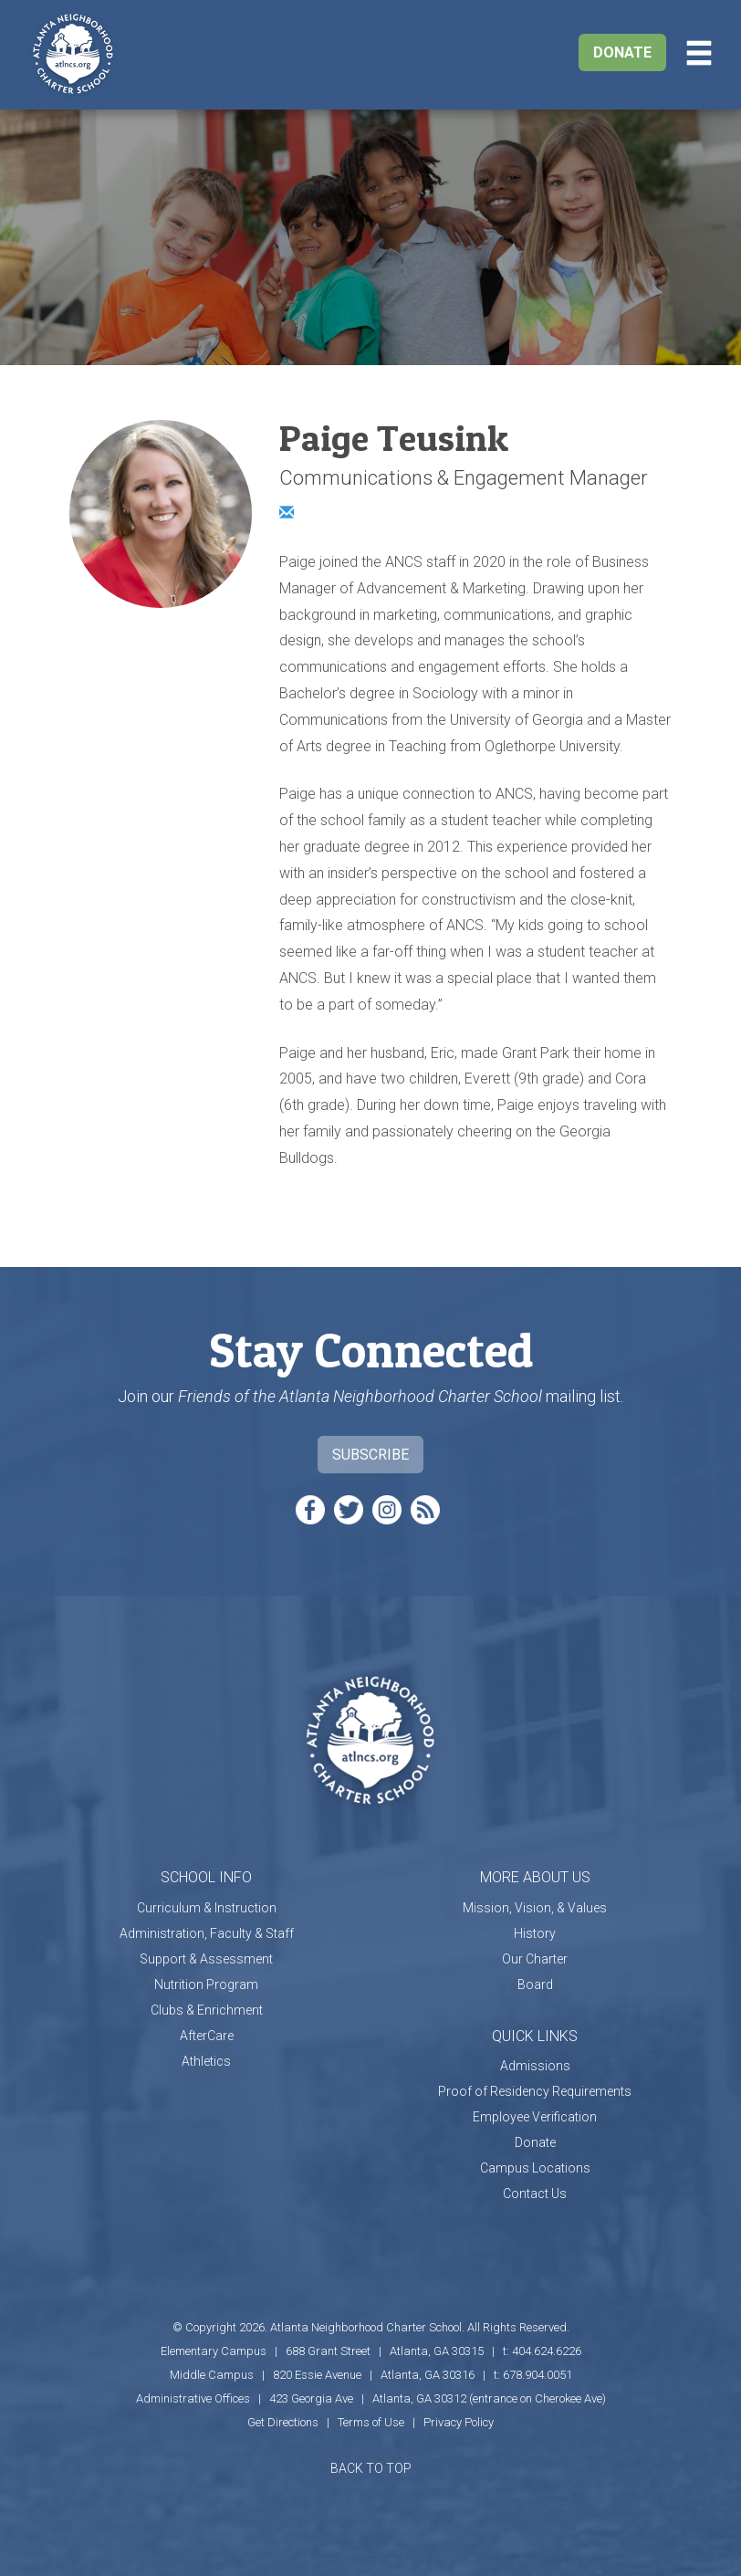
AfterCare (207, 2035)
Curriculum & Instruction (207, 1908)
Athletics (206, 2061)
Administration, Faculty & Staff (207, 1933)
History (535, 1933)
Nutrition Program (206, 1984)
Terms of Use (371, 2422)
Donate (622, 52)
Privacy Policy (458, 2422)
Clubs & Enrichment (207, 2010)
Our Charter (535, 1959)
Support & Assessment (206, 1959)
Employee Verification (535, 2117)
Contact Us (535, 2193)
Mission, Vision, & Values (535, 1908)
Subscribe (370, 1454)
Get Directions (282, 2422)
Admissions (535, 2065)
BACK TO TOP (371, 2468)
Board (535, 1984)
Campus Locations (535, 2168)
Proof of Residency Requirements (534, 2091)
